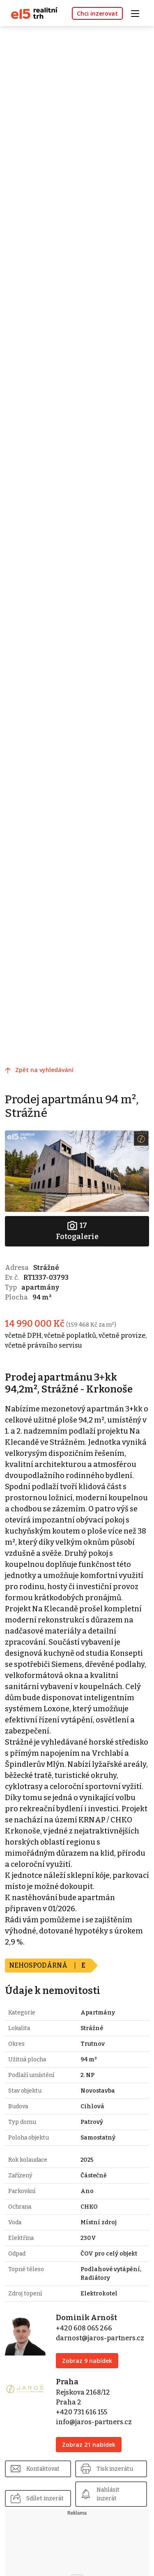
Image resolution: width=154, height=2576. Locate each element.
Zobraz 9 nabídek (87, 2361)
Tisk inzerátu (115, 2468)
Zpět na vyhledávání (44, 1070)
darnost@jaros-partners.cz (100, 2338)
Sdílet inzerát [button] (45, 2498)
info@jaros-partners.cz (94, 2422)
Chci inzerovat (97, 13)
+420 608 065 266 (84, 2328)
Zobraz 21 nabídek (88, 2444)
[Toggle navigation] (138, 12)
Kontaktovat (43, 2468)
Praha (67, 2381)
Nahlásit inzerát (108, 2494)
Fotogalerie (77, 1230)
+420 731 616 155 (81, 2412)
